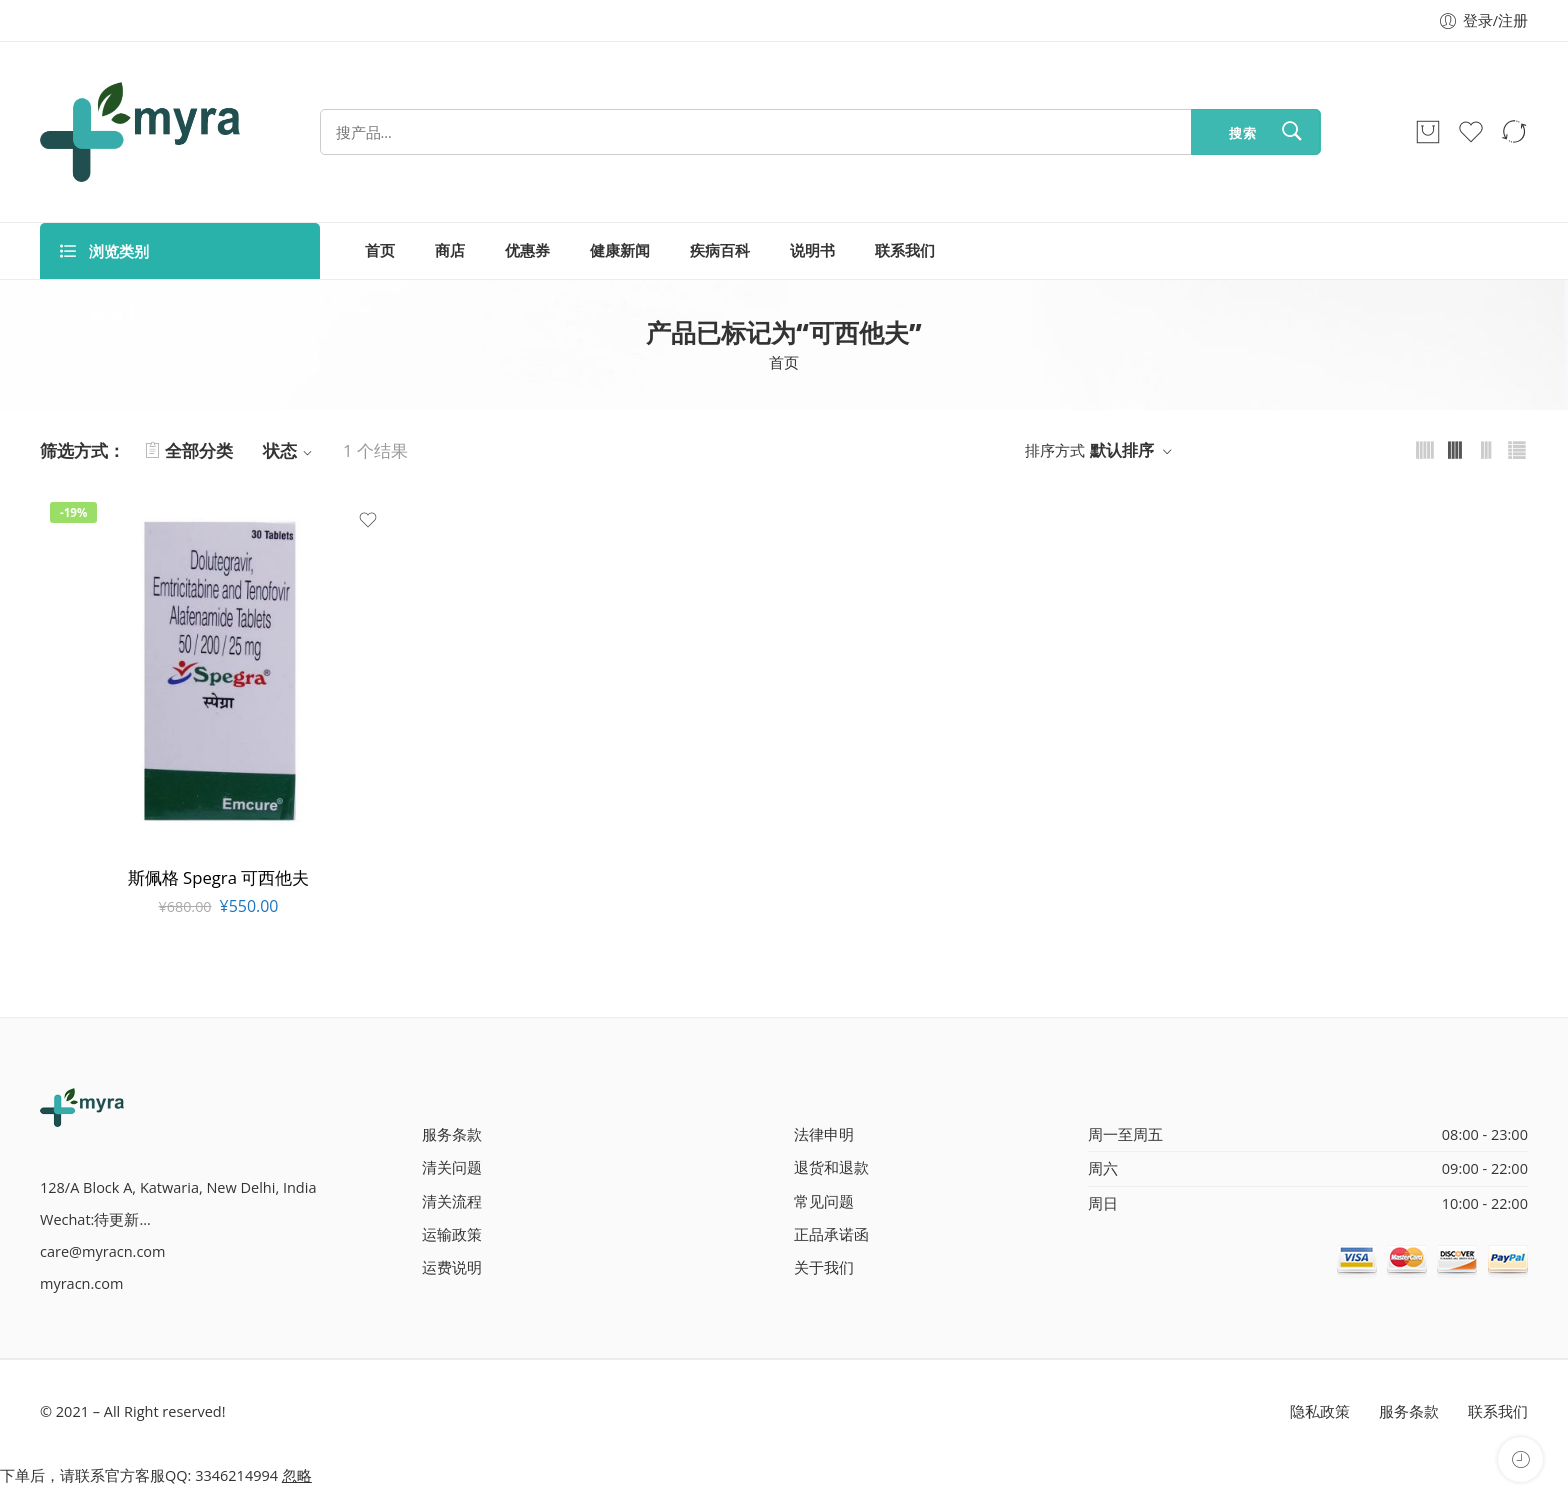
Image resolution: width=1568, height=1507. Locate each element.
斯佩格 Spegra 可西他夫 (218, 877)
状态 (290, 450)
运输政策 (452, 1234)
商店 (450, 250)
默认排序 (1122, 450)
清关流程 (452, 1201)
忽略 (297, 1475)
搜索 (1243, 133)
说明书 (812, 250)
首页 (380, 250)
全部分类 (189, 450)
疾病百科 (720, 250)
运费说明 (452, 1267)
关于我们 (824, 1267)
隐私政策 (1320, 1411)
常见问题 (824, 1201)
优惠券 (527, 250)
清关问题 (452, 1167)
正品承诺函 (831, 1234)
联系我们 (905, 250)
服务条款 (452, 1134)
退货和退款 (831, 1167)
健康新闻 (620, 250)
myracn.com (81, 1283)
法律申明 (824, 1134)
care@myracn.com (102, 1251)
